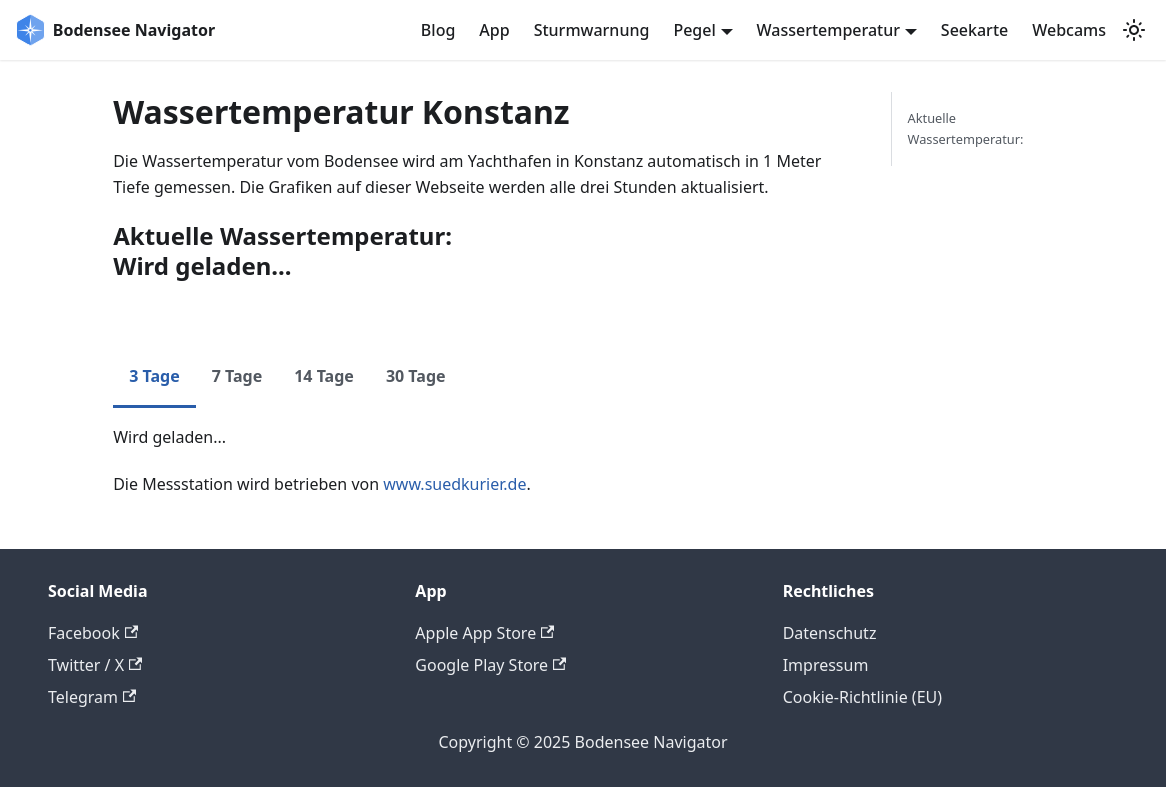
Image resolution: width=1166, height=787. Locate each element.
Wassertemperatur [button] (829, 30)
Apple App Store (484, 633)
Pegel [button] (694, 30)
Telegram (92, 697)
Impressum (826, 665)
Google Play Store (490, 665)
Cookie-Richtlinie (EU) (862, 697)
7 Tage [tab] (237, 376)
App (494, 30)
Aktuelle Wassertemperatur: (966, 128)
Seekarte (974, 30)
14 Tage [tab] (324, 376)
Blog (438, 30)
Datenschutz (830, 633)
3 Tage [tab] (154, 376)
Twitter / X (95, 665)
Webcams (1069, 30)
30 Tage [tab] (416, 376)
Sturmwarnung (592, 30)
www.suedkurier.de (454, 484)
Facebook (93, 633)
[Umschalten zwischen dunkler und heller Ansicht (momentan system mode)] (1134, 30)
